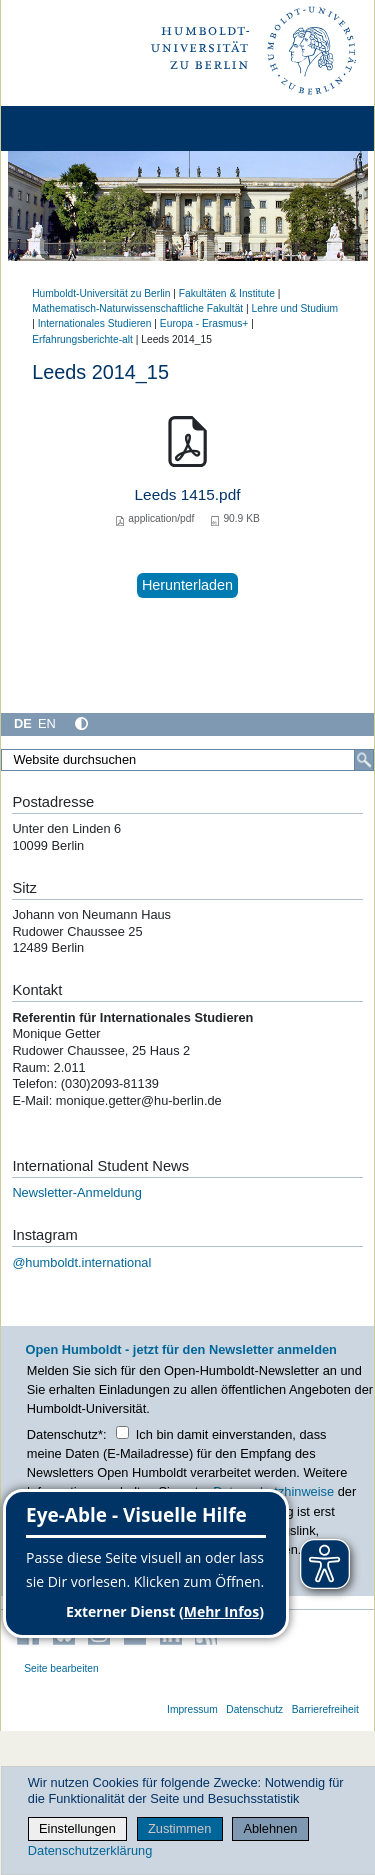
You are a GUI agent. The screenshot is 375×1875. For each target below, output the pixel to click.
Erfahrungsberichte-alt (82, 339)
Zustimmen (179, 1828)
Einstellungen (77, 1828)
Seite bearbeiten (61, 1668)
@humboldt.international (81, 1262)
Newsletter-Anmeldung (76, 1192)
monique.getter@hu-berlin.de (141, 1100)
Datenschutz (254, 1709)
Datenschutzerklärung (90, 1850)
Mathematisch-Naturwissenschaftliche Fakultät (137, 308)
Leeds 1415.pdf (188, 494)
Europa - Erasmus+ (204, 323)
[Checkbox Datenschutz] (122, 1432)
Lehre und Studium (295, 308)
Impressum (192, 1709)
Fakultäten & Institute (227, 293)
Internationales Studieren (95, 323)
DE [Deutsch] (23, 723)
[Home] (72, 128)
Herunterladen (187, 585)
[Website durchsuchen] (187, 760)
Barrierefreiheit (325, 1709)
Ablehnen (270, 1828)
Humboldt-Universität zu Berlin (101, 293)
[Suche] (364, 760)
